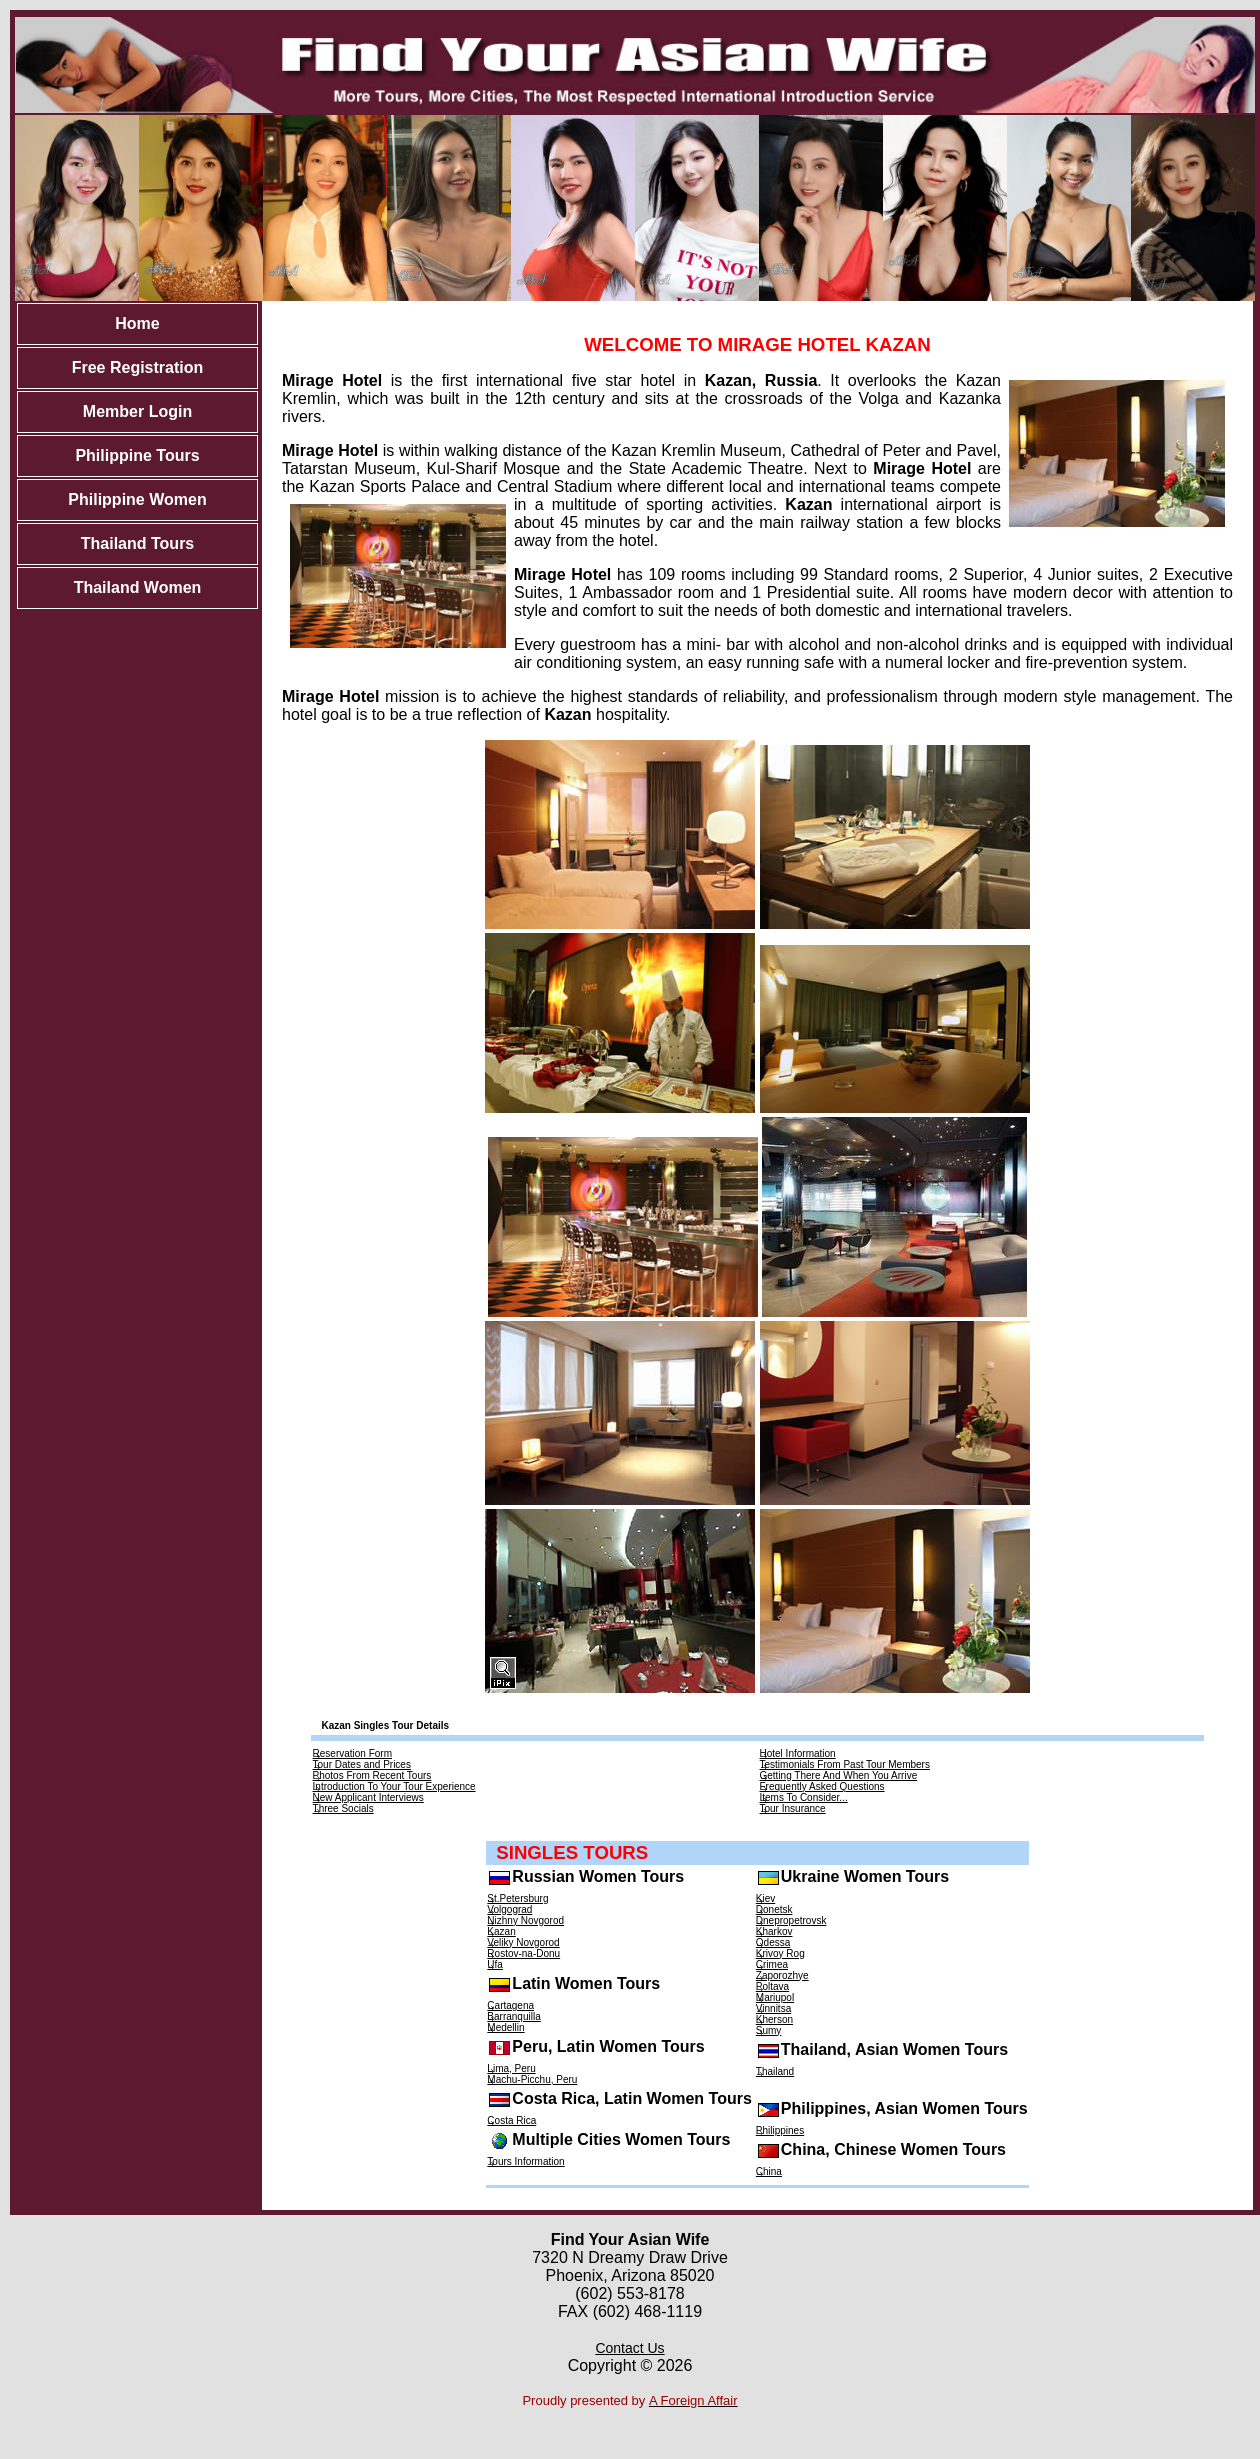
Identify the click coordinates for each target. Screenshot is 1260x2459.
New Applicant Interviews (368, 1797)
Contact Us (629, 2348)
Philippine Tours (137, 455)
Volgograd (509, 1909)
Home (137, 323)
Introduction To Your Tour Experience (394, 1786)
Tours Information (525, 2161)
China (769, 2171)
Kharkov (774, 1931)
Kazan (501, 1931)
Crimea (772, 1964)
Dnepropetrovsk (791, 1920)
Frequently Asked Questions (822, 1786)
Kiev (765, 1898)
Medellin (505, 2027)
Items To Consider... (804, 1797)
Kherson (774, 2019)
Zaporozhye (782, 1975)
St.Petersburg (517, 1898)
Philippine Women (137, 499)
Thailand (775, 2071)
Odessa (773, 1942)
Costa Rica (511, 2120)
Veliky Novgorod (523, 1942)
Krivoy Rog (780, 1953)
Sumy (769, 2030)
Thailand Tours (137, 543)
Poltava (772, 1986)
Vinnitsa (773, 2008)
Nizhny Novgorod (525, 1920)
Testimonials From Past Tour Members (845, 1764)
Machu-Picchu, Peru (532, 2079)
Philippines (780, 2130)
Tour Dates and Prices (362, 1764)
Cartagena (510, 2005)
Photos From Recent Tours (372, 1775)
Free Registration (138, 367)
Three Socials (343, 1808)
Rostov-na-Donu (523, 1953)
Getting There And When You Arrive (839, 1775)
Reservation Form (352, 1753)
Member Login (137, 411)
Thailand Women (138, 587)
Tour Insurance (793, 1808)
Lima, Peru (511, 2068)
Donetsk (774, 1909)
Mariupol (775, 1997)
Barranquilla (513, 2016)
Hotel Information (798, 1753)
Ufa (495, 1964)
